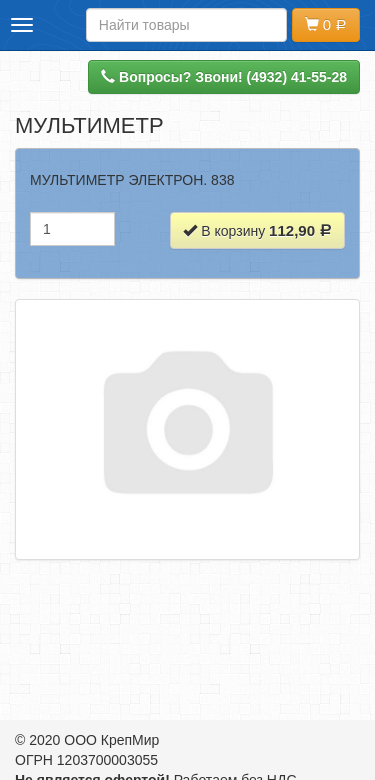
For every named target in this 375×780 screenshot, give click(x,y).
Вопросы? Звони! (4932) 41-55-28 (224, 77)
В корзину (257, 230)
